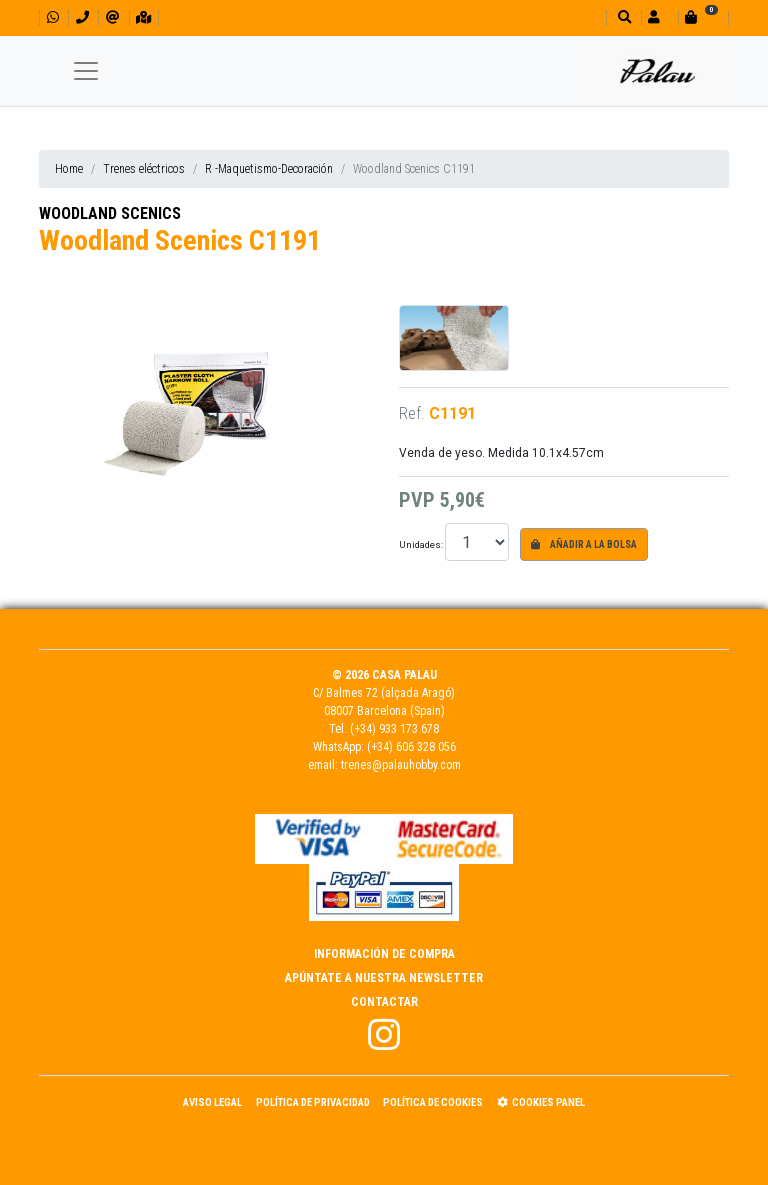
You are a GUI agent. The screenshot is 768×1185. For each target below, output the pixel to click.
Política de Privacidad (313, 1102)
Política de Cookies (433, 1102)
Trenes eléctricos (144, 169)
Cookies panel (541, 1102)
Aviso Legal (212, 1102)
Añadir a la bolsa (584, 544)
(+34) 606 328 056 (411, 747)
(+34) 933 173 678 (394, 729)
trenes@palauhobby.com (401, 765)
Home (69, 169)
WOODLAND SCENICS (110, 213)
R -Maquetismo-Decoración (269, 169)
